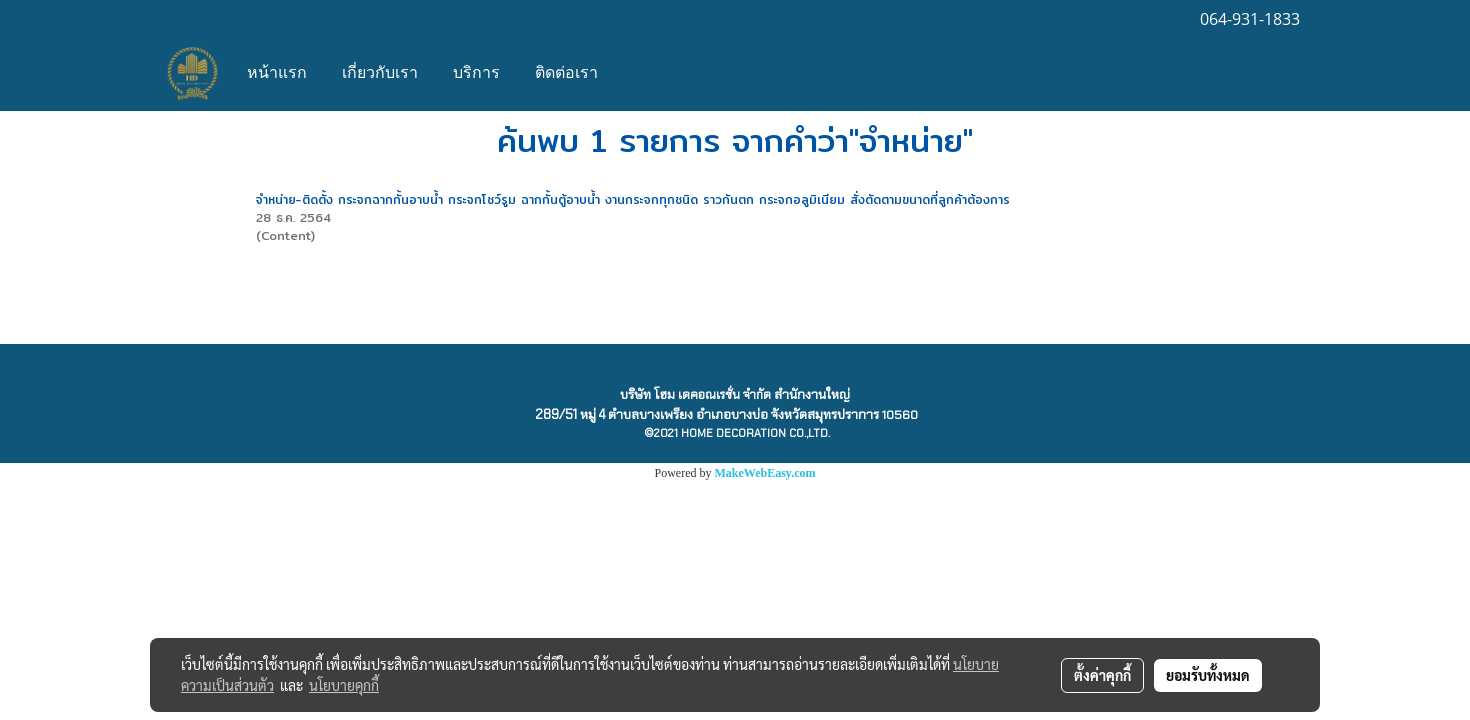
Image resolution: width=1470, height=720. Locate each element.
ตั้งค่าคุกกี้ (1102, 675)
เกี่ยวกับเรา (380, 74)
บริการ (476, 74)
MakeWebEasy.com (765, 473)
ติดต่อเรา (566, 74)
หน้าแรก (277, 74)
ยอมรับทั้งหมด (1208, 675)
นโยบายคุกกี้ (344, 685)
